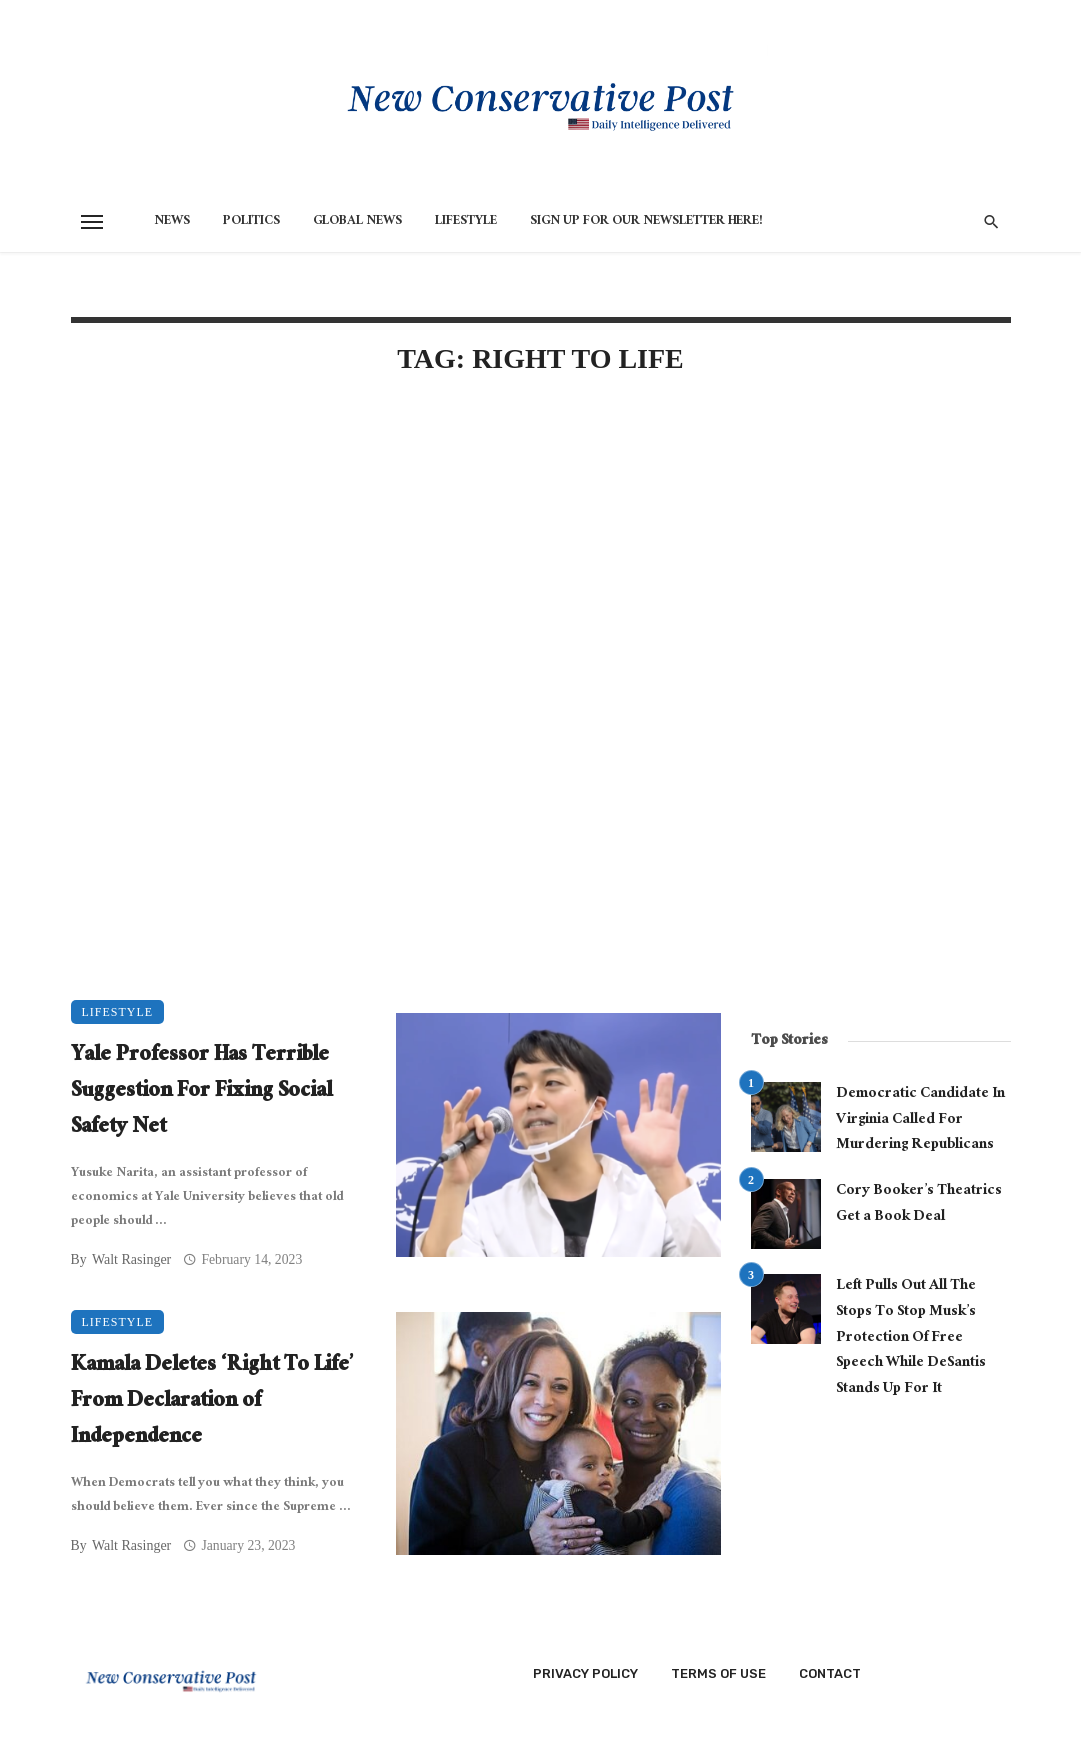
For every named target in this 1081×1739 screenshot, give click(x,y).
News (172, 222)
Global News (357, 222)
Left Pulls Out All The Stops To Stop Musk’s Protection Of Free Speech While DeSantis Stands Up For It (911, 1338)
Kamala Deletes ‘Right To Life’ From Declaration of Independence (212, 1403)
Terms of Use (718, 1673)
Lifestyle (466, 222)
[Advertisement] (396, 564)
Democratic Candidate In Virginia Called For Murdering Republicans (920, 1120)
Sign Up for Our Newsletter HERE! (646, 222)
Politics (251, 222)
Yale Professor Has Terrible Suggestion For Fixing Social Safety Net (201, 1093)
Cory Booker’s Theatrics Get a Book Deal (919, 1204)
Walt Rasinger (131, 1259)
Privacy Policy (585, 1673)
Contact (830, 1673)
